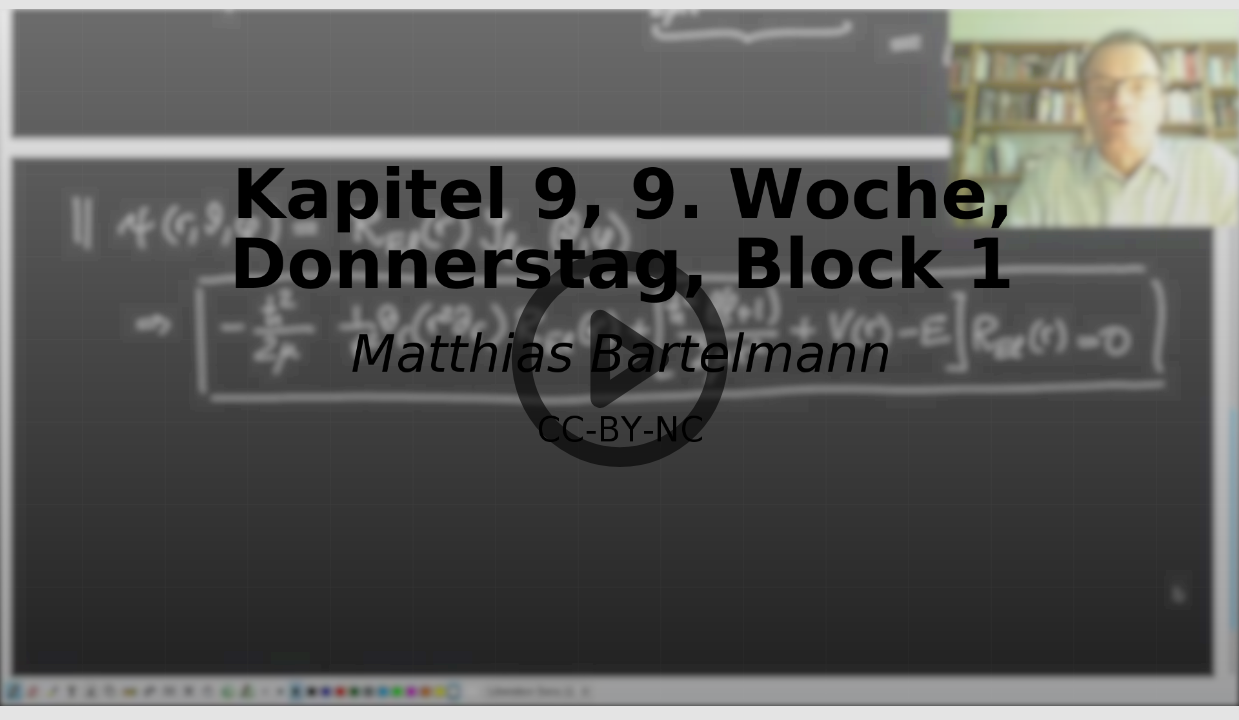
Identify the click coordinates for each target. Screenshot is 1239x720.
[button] (619, 360)
